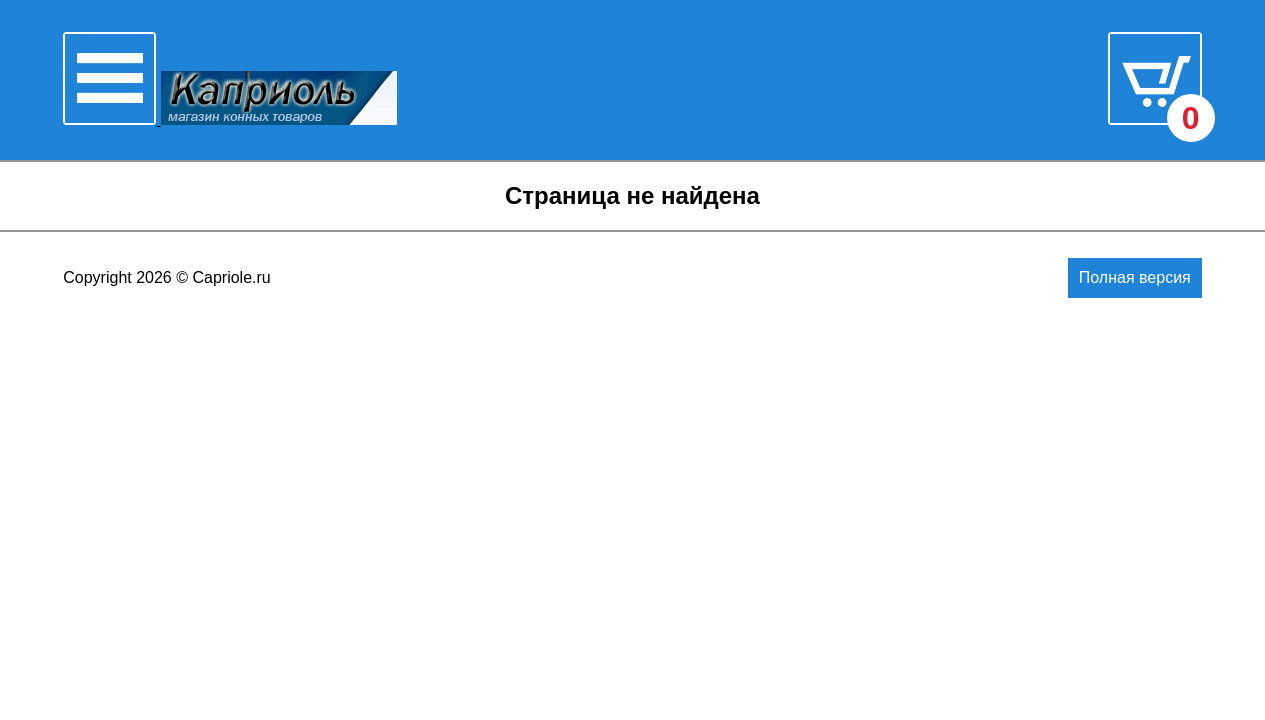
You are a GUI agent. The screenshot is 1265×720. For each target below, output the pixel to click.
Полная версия (1135, 277)
